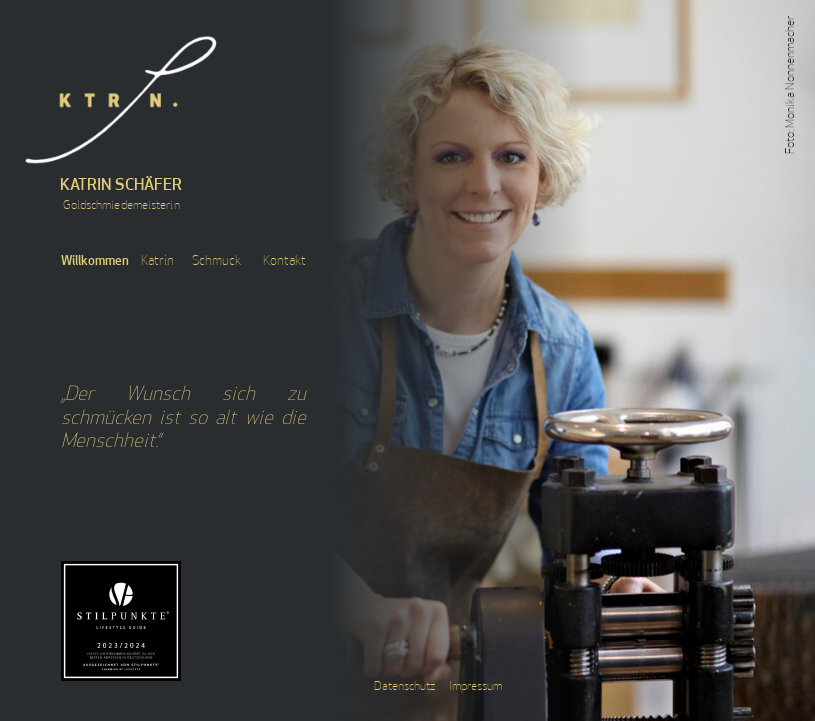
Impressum (475, 687)
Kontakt (284, 261)
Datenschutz (404, 687)
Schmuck (216, 261)
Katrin (157, 261)
